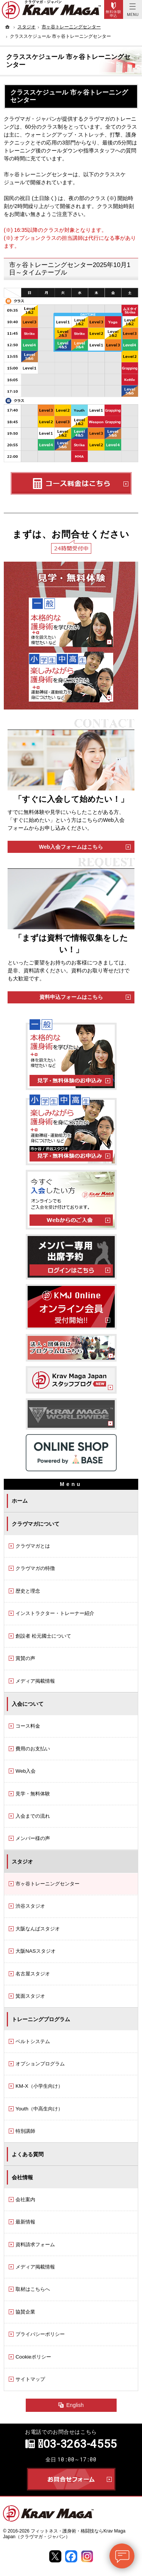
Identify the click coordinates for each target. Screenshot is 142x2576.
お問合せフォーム (71, 2479)
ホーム (20, 1501)
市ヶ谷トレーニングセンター (48, 1884)
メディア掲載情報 (35, 1681)
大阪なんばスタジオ (38, 1929)
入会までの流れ (33, 1816)
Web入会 (26, 1771)
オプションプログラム (40, 2064)
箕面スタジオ (30, 1996)
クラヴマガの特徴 (35, 1568)
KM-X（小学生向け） (39, 2086)
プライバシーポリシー (40, 2334)
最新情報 (25, 2222)
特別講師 (25, 2131)
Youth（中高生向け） (39, 2109)
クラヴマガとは (33, 1546)
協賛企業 (25, 2312)
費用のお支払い (33, 1748)
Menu (132, 9)
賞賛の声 (25, 1658)
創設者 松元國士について (43, 1636)
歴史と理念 (28, 1591)
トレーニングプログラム (41, 2019)
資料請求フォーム (35, 2244)
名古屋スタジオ (33, 1974)
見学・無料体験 (33, 1794)
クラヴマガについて (35, 1524)
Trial (113, 9)
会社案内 (25, 2199)
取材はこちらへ (33, 2289)
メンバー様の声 (33, 1838)
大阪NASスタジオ (36, 1951)
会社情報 (22, 2177)
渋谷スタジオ (30, 1906)
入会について (28, 1704)
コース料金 (28, 1726)
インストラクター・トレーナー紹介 (55, 1613)
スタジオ (22, 1862)
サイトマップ (30, 2379)
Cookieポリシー (33, 2357)
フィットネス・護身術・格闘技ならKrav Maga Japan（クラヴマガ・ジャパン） (64, 2533)
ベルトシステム (33, 2041)
